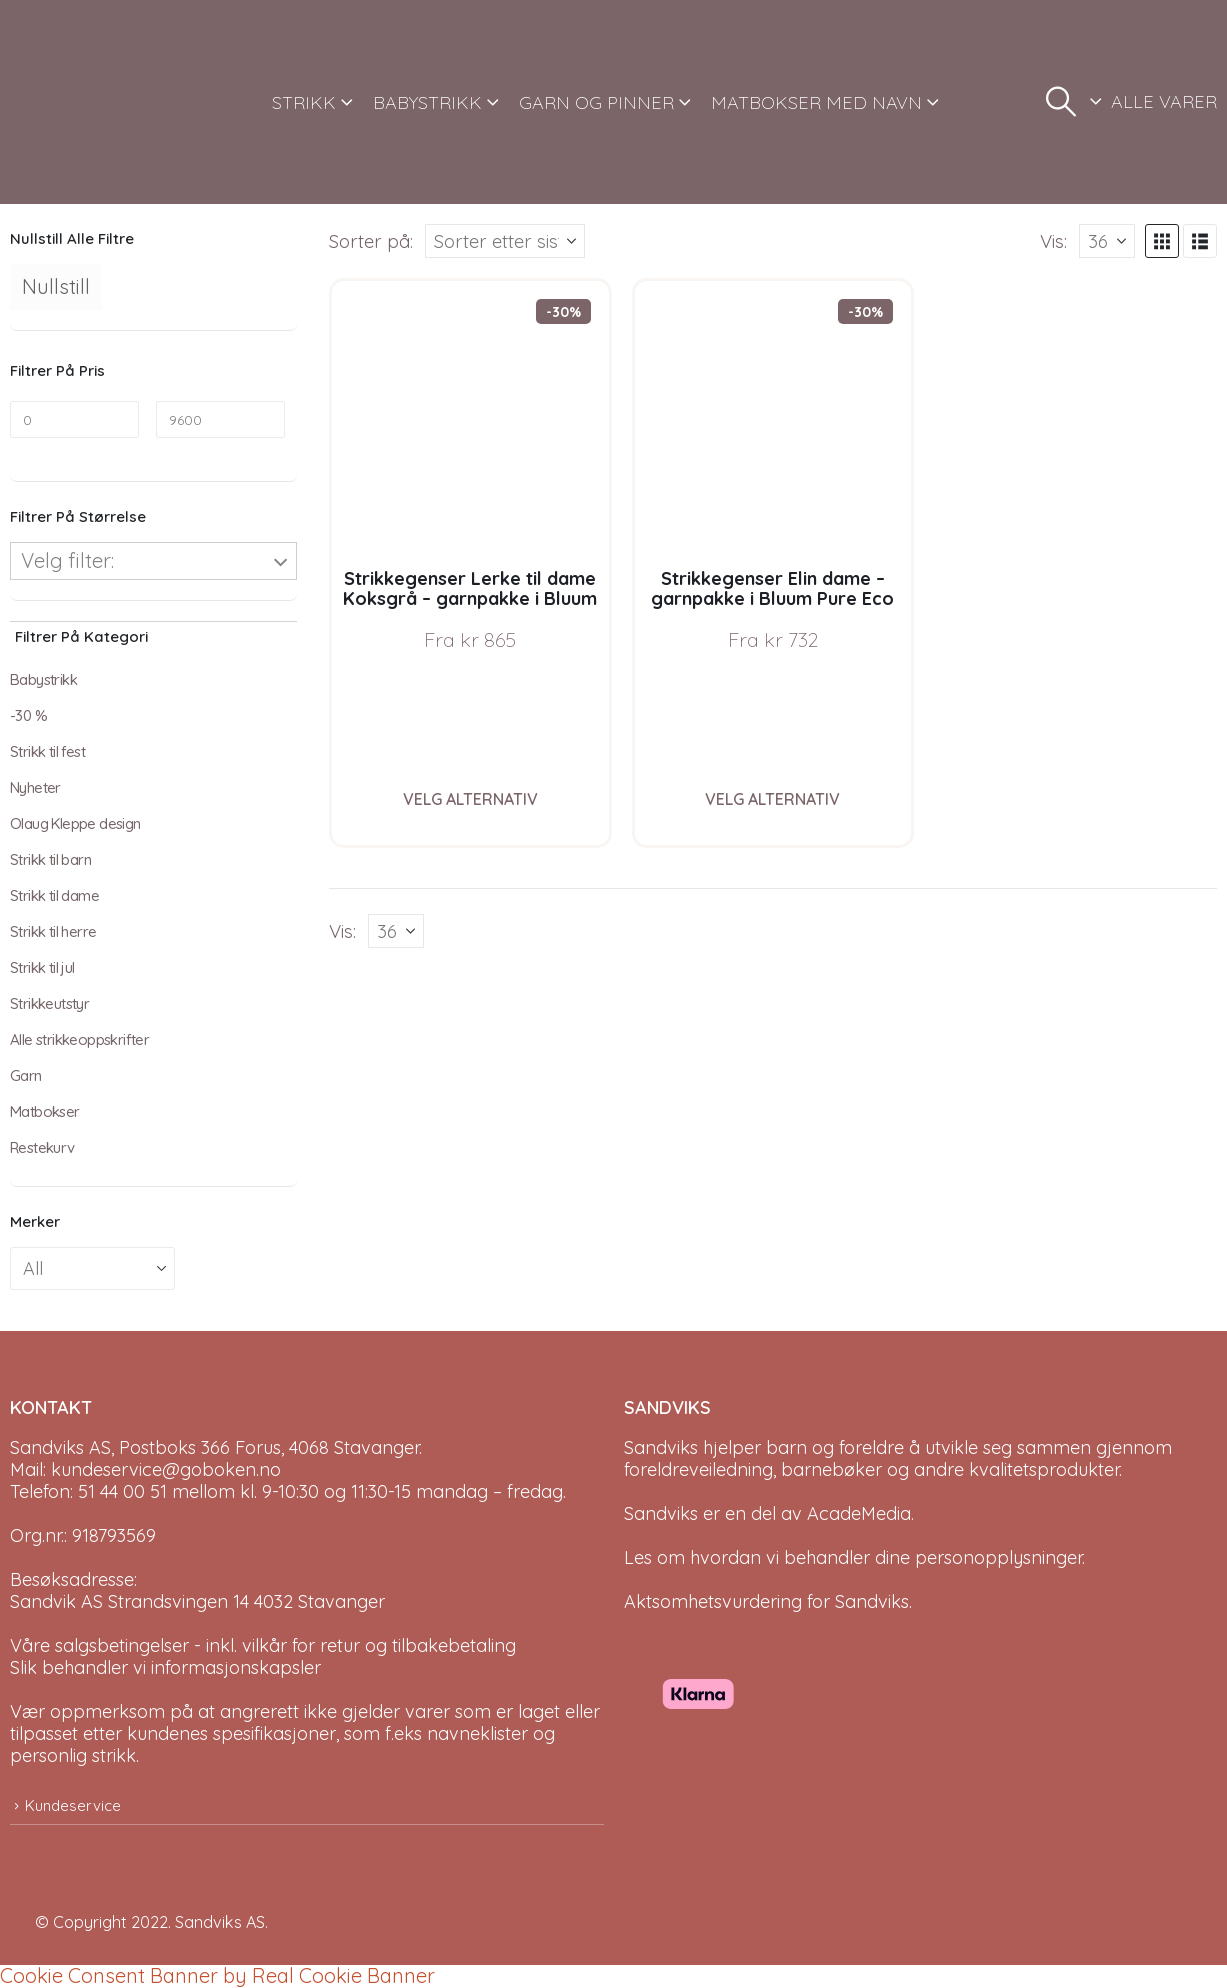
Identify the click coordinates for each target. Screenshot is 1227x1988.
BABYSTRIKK (427, 102)
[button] (1061, 102)
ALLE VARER (1164, 101)
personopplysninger (998, 1557)
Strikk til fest (47, 751)
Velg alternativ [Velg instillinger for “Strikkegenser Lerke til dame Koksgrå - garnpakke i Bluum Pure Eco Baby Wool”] (470, 799)
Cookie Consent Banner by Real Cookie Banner (217, 1975)
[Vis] (1107, 241)
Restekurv (42, 1147)
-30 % (28, 715)
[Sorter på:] (505, 241)
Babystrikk (43, 679)
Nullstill (56, 286)
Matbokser (45, 1111)
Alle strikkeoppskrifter (79, 1039)
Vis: (1053, 241)
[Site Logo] (85, 102)
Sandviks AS (220, 1922)
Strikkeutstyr (49, 1003)
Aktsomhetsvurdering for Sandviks (766, 1601)
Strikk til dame (54, 895)
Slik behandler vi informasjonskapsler (165, 1667)
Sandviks (661, 1447)
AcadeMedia (859, 1513)
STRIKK (304, 102)
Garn (26, 1075)
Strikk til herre (53, 931)
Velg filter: (67, 560)
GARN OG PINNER (596, 102)
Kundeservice (73, 1805)
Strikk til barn (50, 859)
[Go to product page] (470, 419)
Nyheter (35, 787)
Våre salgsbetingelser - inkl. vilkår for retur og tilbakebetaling (263, 1645)
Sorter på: (371, 241)
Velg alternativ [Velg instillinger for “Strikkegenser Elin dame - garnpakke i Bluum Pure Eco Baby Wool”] (772, 799)
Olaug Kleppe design (75, 823)
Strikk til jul (42, 967)
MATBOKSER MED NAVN (816, 102)
